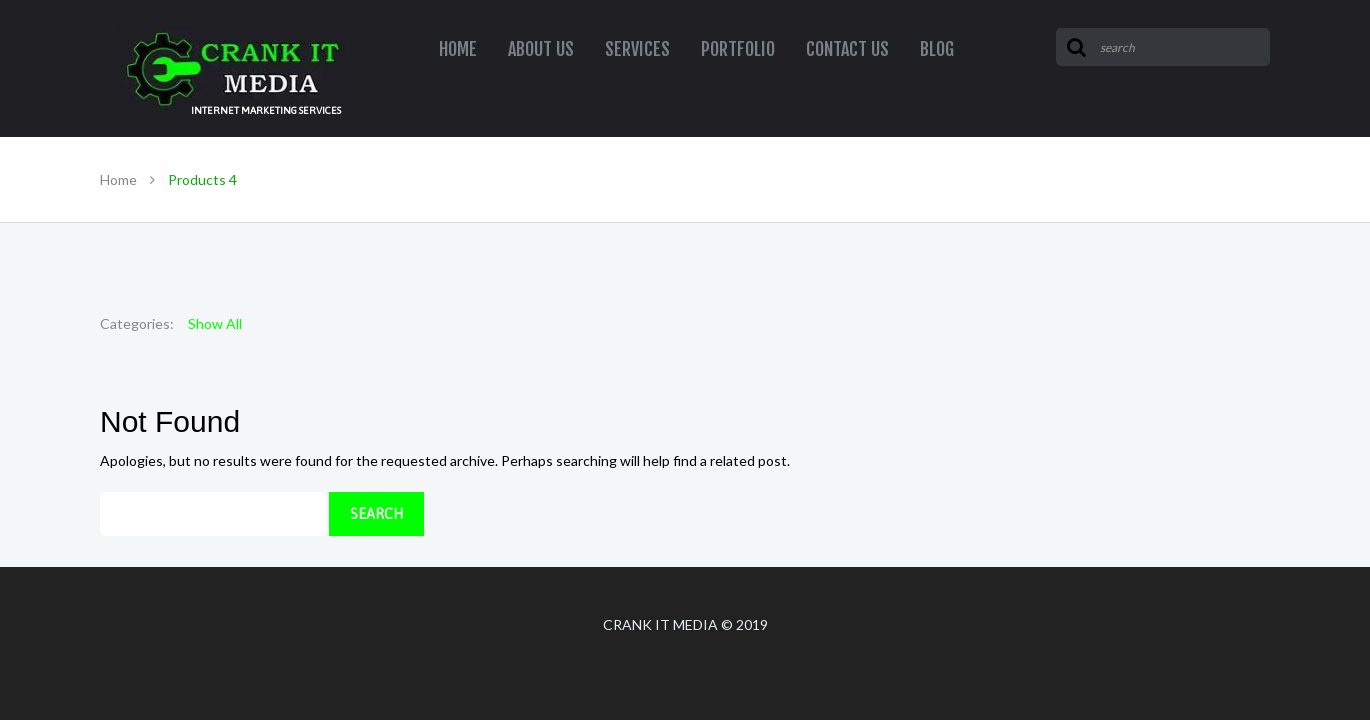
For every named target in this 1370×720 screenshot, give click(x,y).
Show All (215, 323)
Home (118, 179)
